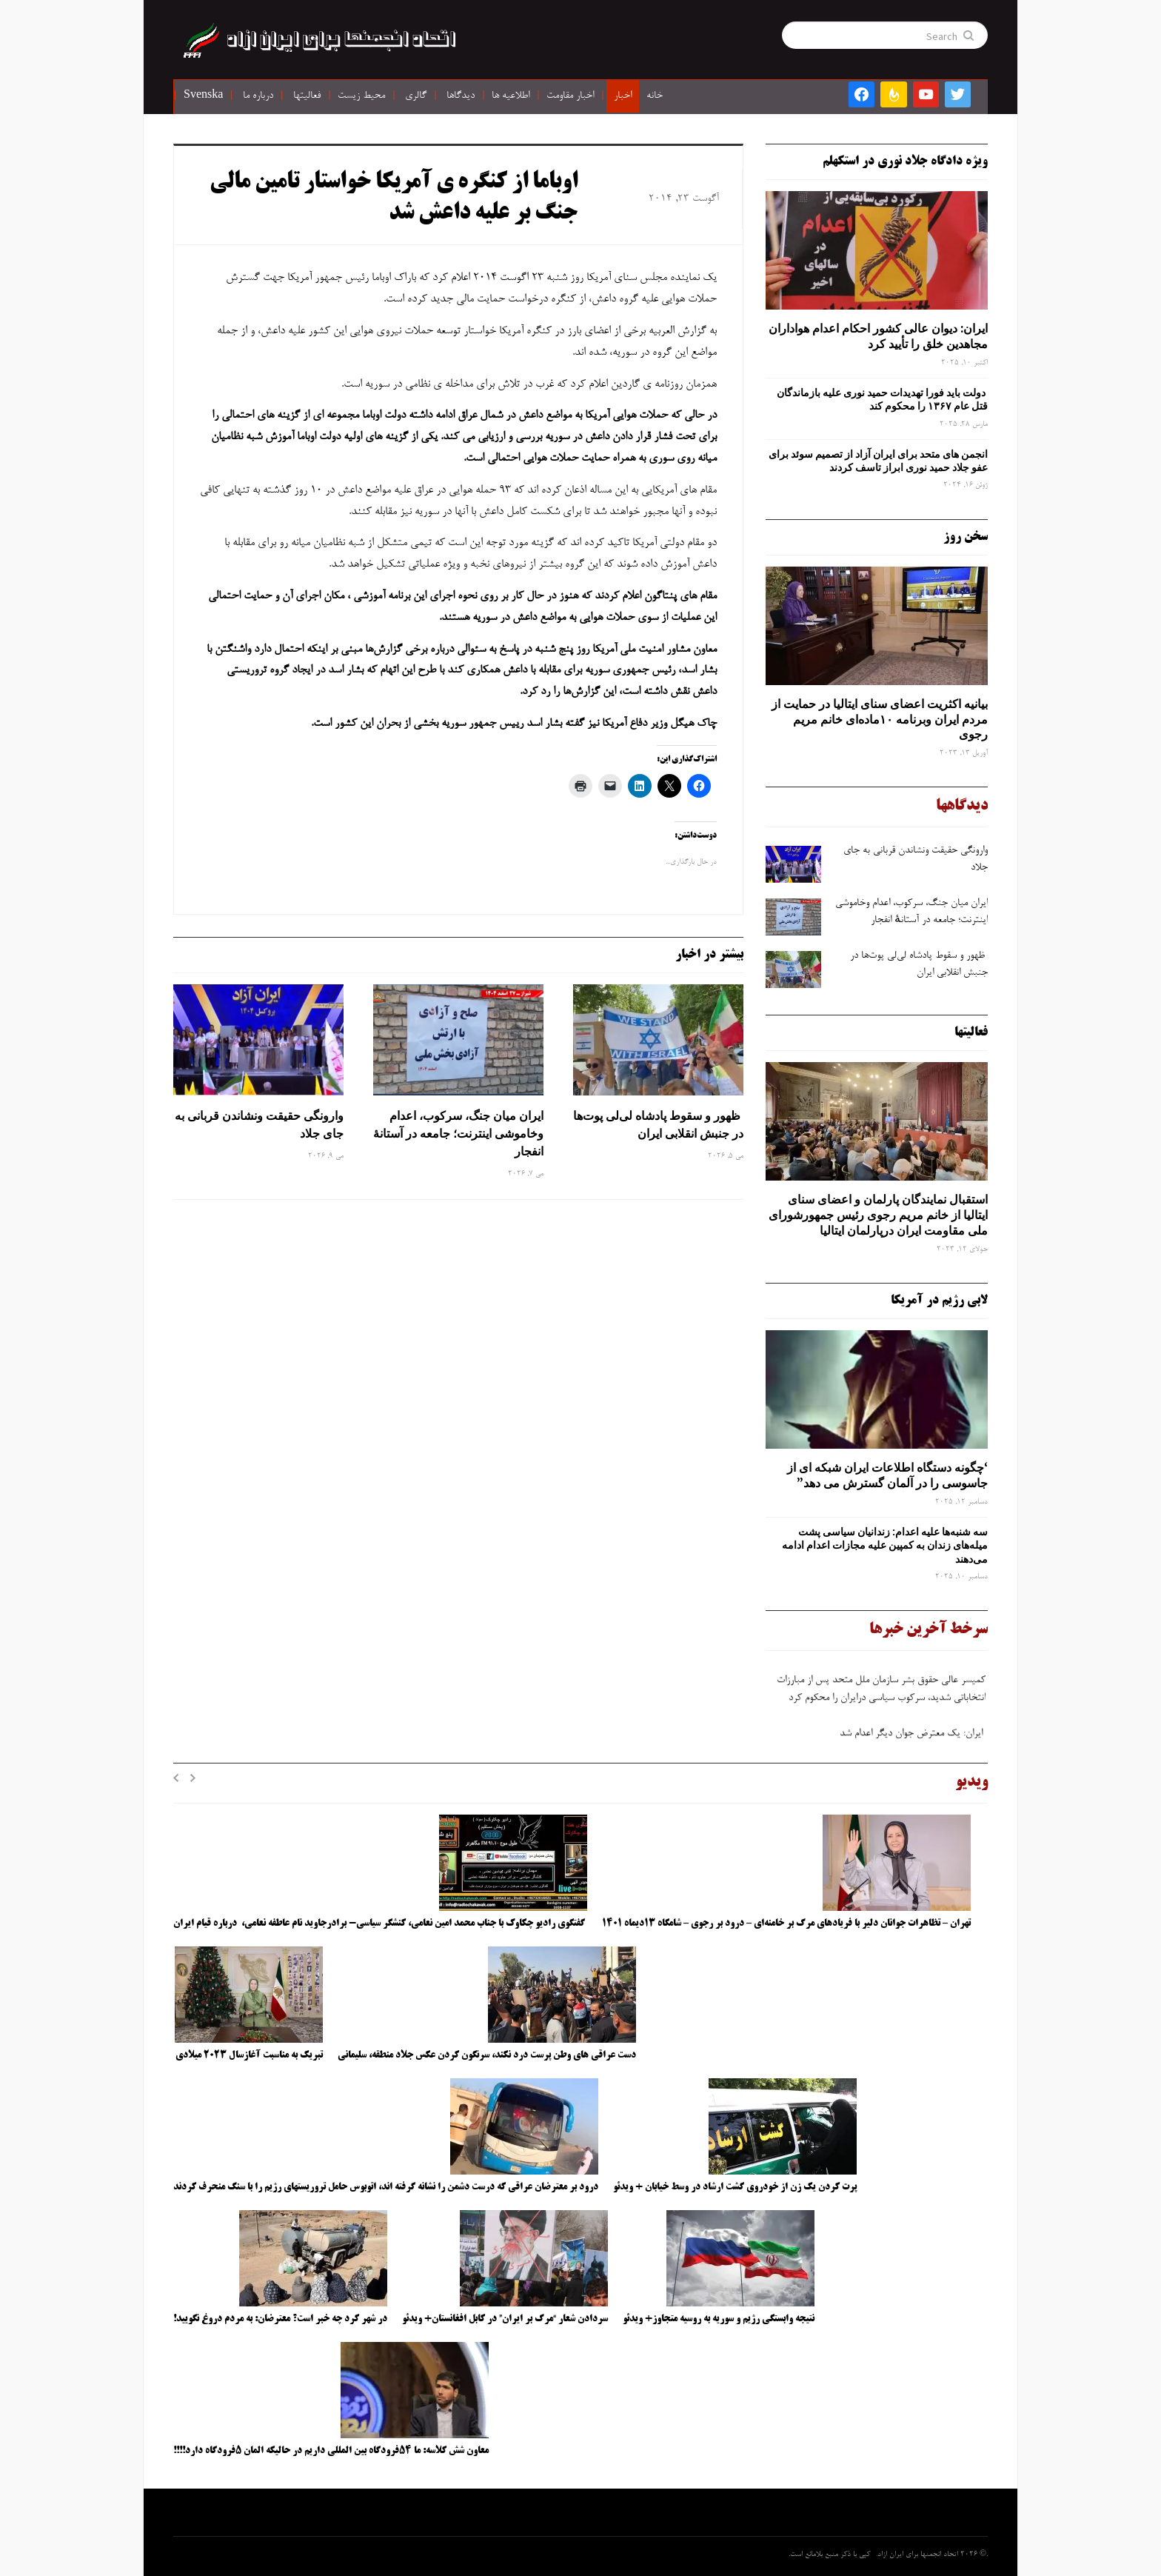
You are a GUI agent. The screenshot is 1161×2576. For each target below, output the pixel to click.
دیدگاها (460, 96)
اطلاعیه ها (510, 96)
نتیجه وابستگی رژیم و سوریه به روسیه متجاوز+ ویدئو (718, 2319)
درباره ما (258, 96)
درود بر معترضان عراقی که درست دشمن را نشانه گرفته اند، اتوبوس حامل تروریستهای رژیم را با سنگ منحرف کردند (385, 2187)
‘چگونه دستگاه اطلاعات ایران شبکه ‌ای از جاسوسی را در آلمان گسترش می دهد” (887, 1475)
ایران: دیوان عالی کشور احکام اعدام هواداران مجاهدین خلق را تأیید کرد (878, 336)
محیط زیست (361, 96)
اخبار (623, 96)
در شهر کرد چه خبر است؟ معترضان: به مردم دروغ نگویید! (280, 2319)
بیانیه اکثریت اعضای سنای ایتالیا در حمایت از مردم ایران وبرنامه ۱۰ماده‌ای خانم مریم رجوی (880, 719)
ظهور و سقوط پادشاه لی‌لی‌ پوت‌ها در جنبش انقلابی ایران (658, 1124)
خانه (654, 96)
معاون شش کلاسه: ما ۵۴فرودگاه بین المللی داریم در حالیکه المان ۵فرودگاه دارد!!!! (331, 2451)
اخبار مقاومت (570, 96)
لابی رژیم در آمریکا (939, 1300)
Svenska (203, 96)
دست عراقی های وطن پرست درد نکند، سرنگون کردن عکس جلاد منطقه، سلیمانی (487, 2055)
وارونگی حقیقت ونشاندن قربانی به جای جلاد (259, 1124)
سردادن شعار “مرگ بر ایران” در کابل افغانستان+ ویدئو (505, 2319)
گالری (415, 96)
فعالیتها (307, 96)
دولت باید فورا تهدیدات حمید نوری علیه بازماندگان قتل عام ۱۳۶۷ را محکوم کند (882, 399)
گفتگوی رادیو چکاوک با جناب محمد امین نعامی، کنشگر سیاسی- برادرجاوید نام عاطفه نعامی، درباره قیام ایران (380, 1923)
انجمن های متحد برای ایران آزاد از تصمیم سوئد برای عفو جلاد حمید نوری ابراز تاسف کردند (878, 460)
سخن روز (965, 537)
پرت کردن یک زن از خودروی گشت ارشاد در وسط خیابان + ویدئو (735, 2187)
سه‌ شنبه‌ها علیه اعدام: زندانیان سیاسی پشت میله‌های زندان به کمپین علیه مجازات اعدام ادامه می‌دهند (885, 1545)
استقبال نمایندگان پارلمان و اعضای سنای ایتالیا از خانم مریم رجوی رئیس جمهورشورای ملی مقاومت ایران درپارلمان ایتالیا (878, 1215)
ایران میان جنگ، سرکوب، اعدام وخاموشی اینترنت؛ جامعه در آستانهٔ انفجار (458, 1133)
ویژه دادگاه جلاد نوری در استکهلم (905, 161)
